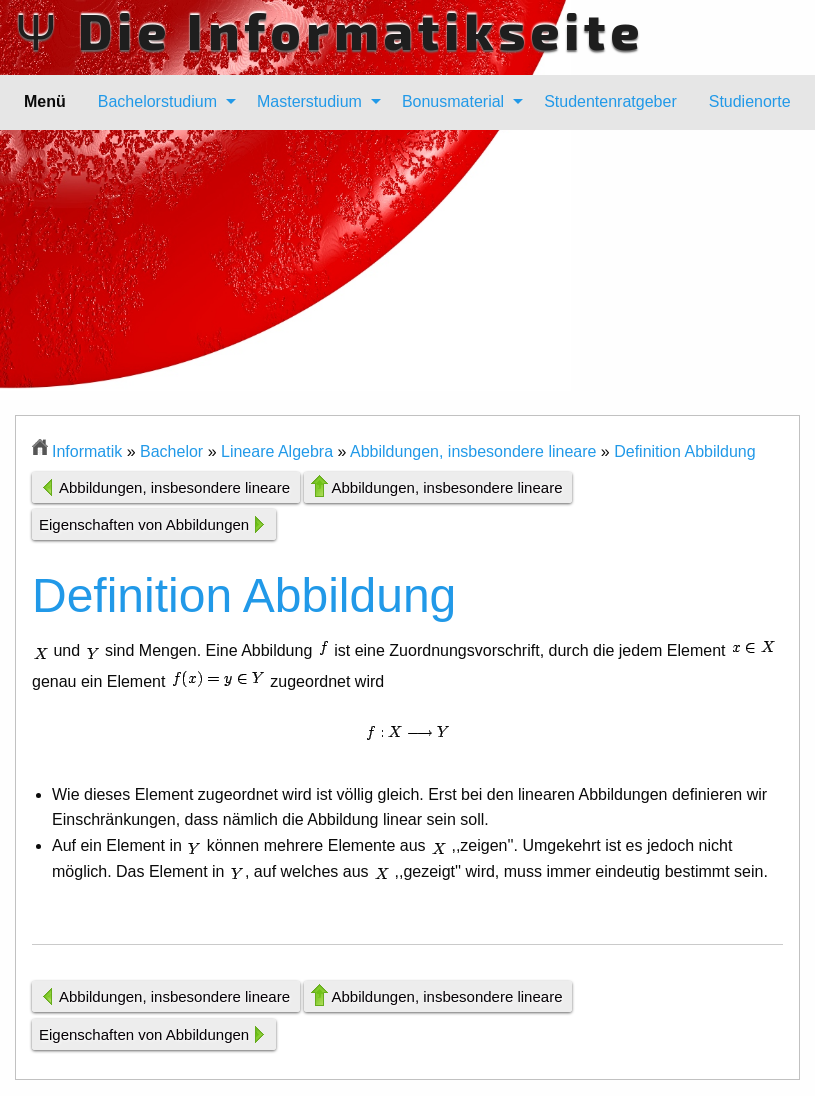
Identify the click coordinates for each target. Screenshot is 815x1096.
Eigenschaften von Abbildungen (144, 524)
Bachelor (171, 451)
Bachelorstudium (157, 101)
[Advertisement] (407, 275)
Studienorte (750, 101)
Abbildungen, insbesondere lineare (473, 451)
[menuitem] (161, 102)
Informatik (87, 451)
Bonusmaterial (453, 101)
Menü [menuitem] (45, 101)
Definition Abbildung (684, 451)
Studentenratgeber (610, 101)
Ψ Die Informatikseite (329, 30)
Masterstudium (309, 101)
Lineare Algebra (277, 451)
